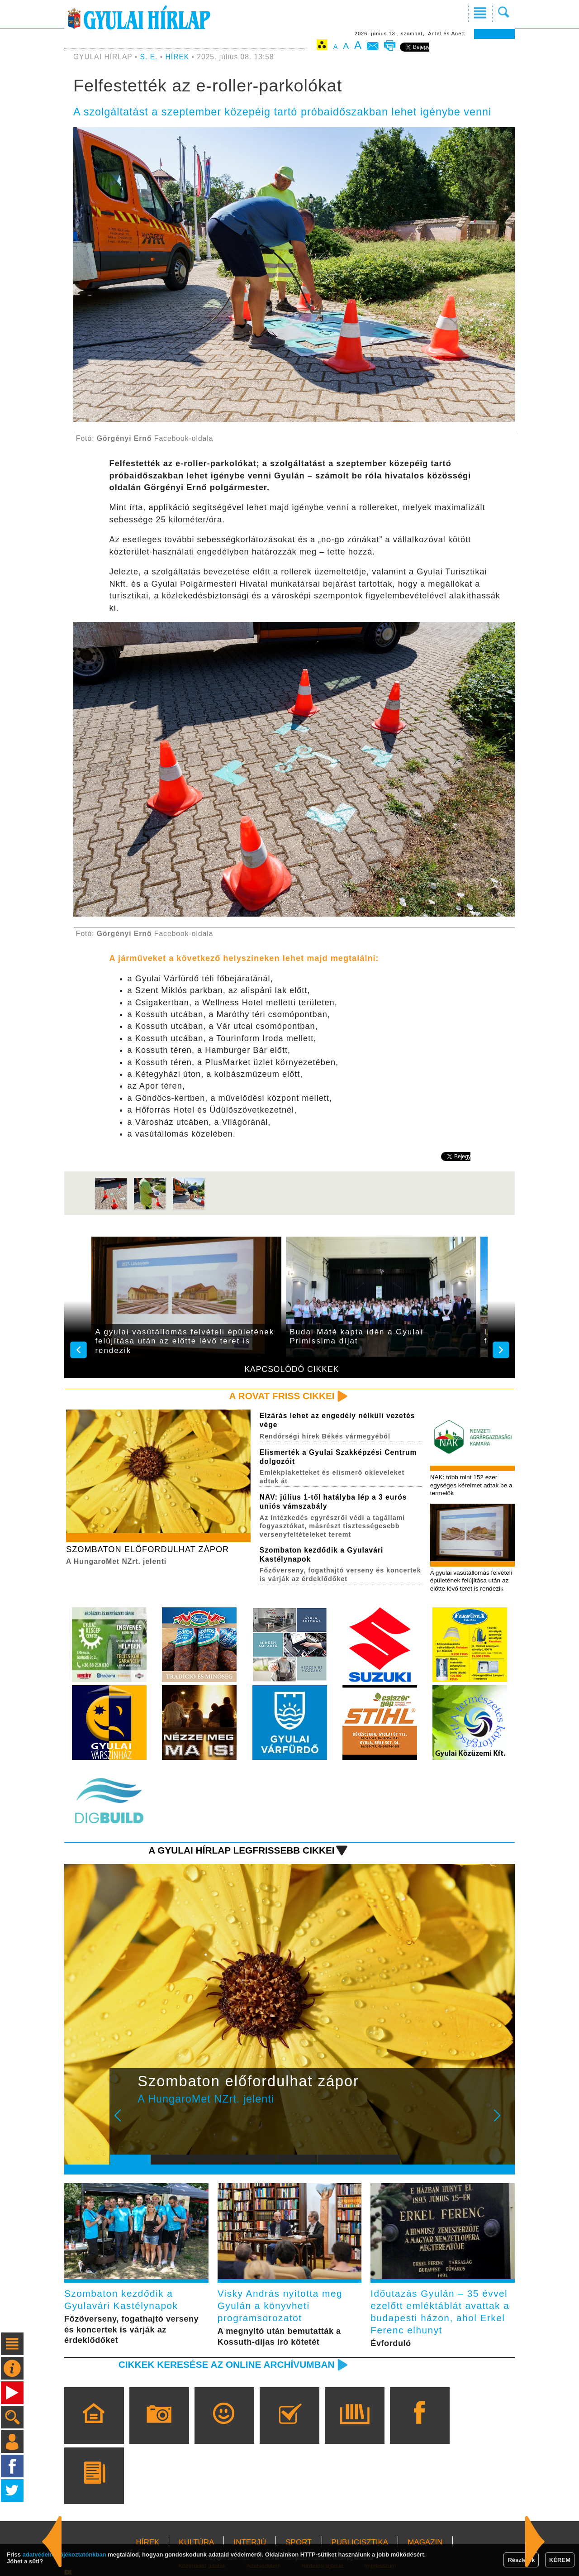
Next (502, 2121)
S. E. (149, 57)
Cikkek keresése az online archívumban (227, 2364)
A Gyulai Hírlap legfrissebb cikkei (241, 1850)
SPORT (298, 2542)
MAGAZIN (425, 2542)
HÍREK (178, 57)
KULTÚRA (196, 2542)
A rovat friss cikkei (282, 1396)
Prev (123, 2121)
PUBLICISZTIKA (360, 2542)
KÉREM (559, 2560)
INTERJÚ (249, 2542)
